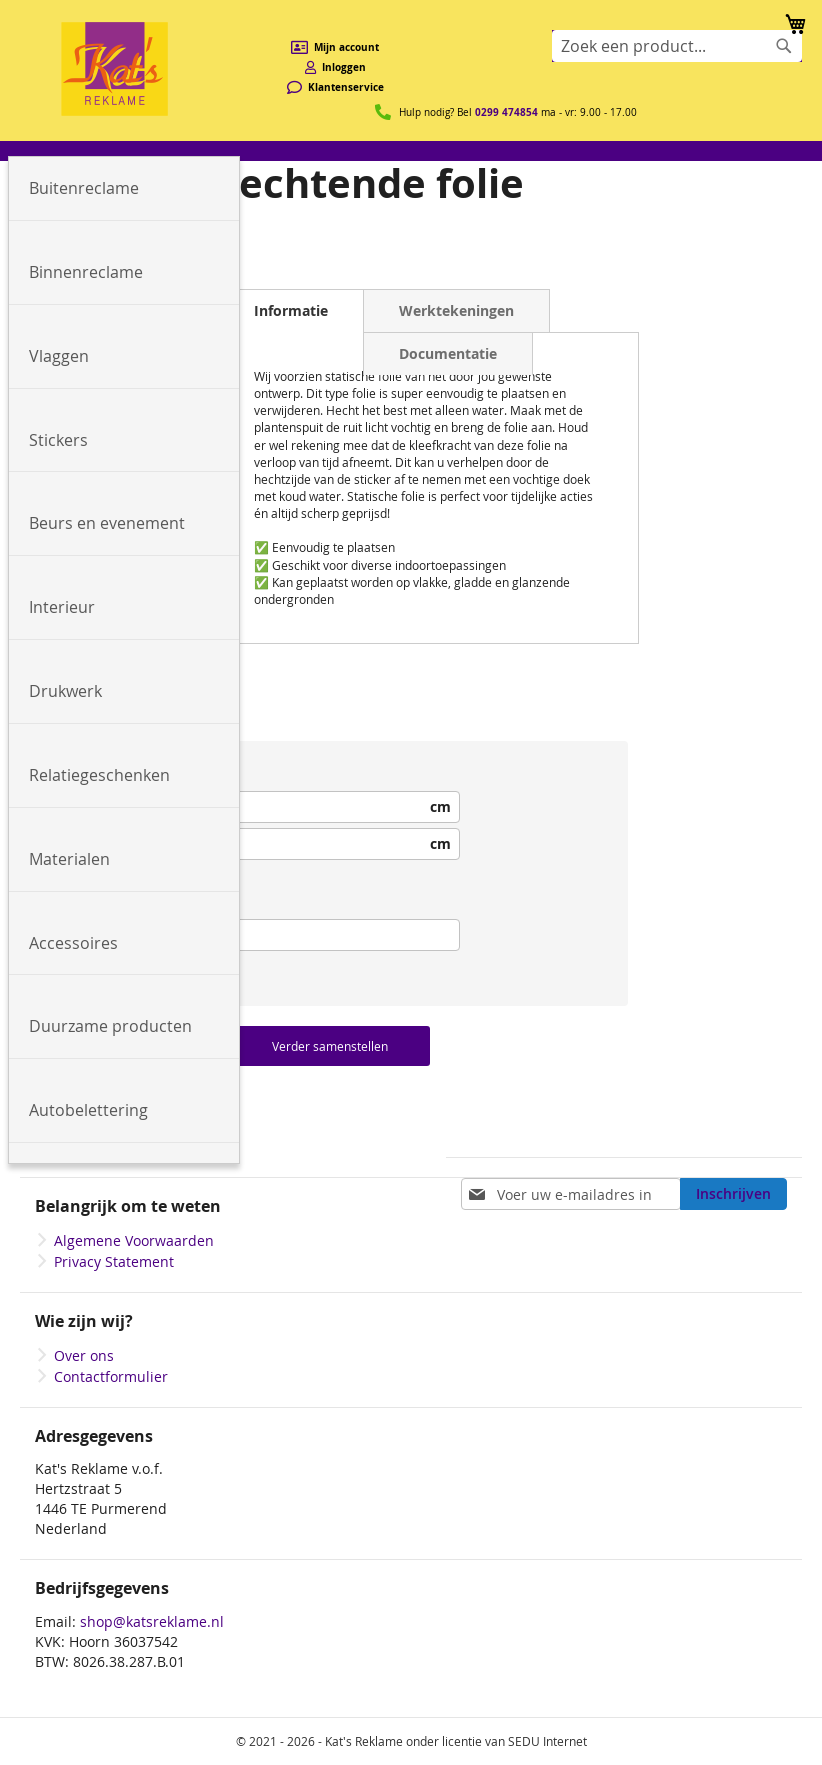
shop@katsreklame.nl (152, 1621)
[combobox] (677, 46)
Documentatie (448, 353)
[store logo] (115, 69)
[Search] (784, 46)
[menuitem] (124, 189)
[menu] (411, 151)
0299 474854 (506, 112)
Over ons (84, 1355)
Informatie (291, 310)
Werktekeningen (456, 310)
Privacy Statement (114, 1261)
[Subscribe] (733, 1194)
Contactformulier (111, 1376)
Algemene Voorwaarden (134, 1240)
